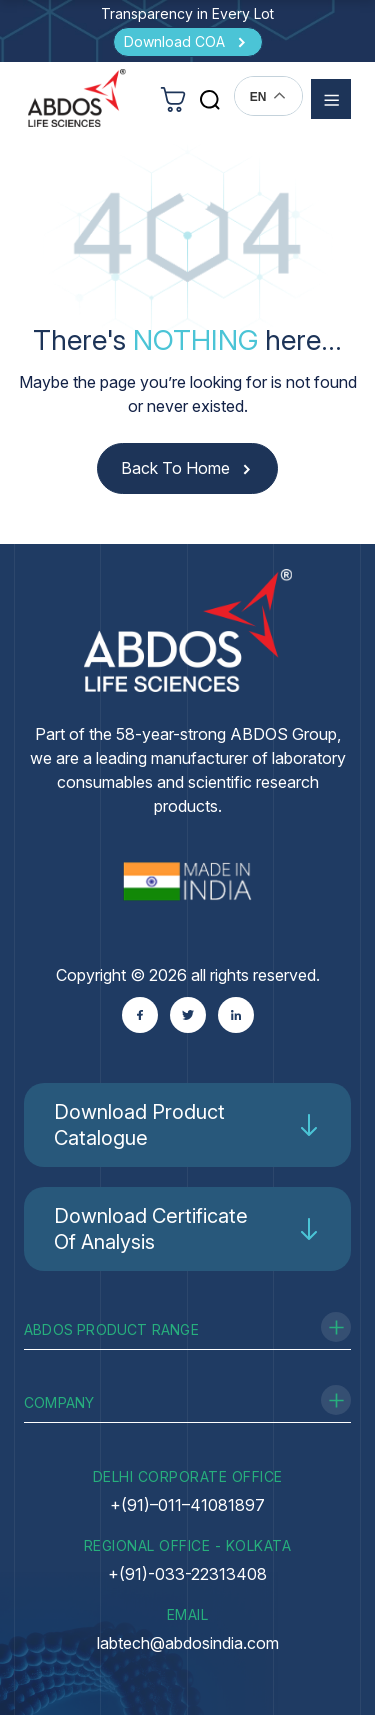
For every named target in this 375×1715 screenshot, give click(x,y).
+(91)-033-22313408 (187, 1574)
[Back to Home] (187, 468)
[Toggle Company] (336, 1400)
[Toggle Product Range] (336, 1327)
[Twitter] (188, 1015)
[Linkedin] (236, 1015)
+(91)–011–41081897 (187, 1505)
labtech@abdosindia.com (188, 1643)
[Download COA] (188, 42)
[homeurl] (77, 98)
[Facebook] (140, 1015)
